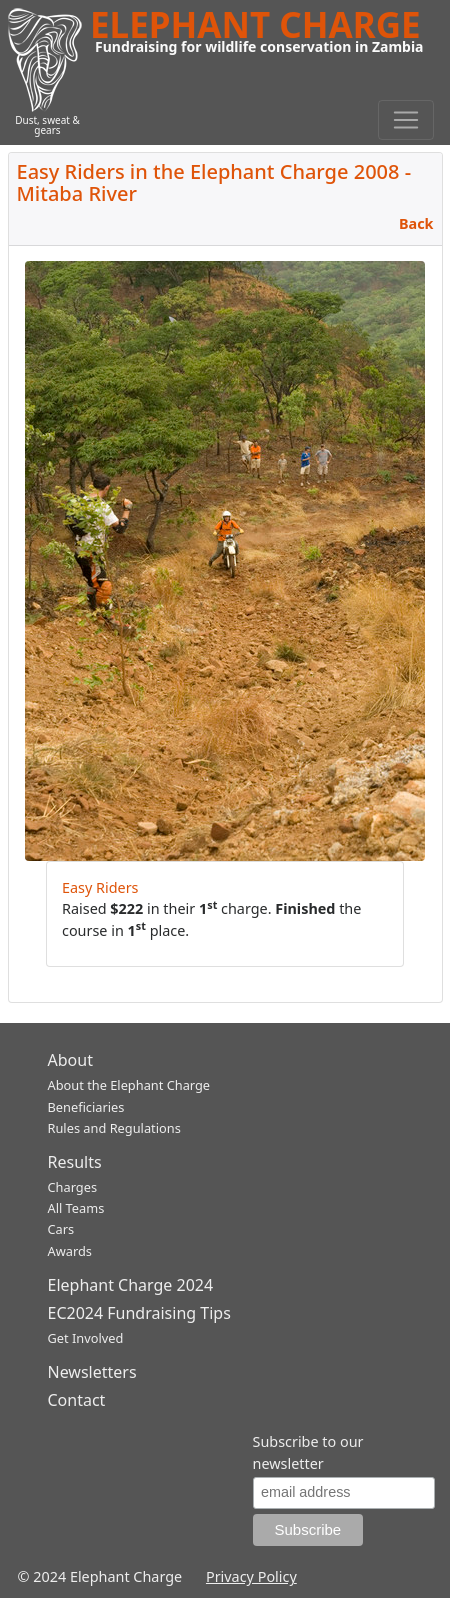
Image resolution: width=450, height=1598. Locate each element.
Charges (73, 1187)
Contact (77, 1400)
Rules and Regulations (114, 1128)
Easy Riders (100, 887)
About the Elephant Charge (129, 1085)
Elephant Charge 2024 (131, 1285)
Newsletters (92, 1372)
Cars (61, 1229)
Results (75, 1162)
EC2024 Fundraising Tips (139, 1313)
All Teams (76, 1208)
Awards (70, 1251)
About (70, 1060)
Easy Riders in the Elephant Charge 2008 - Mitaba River (214, 182)
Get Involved (86, 1338)
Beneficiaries (86, 1107)
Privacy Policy (251, 1576)
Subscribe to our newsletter (308, 1452)
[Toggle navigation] (406, 120)
